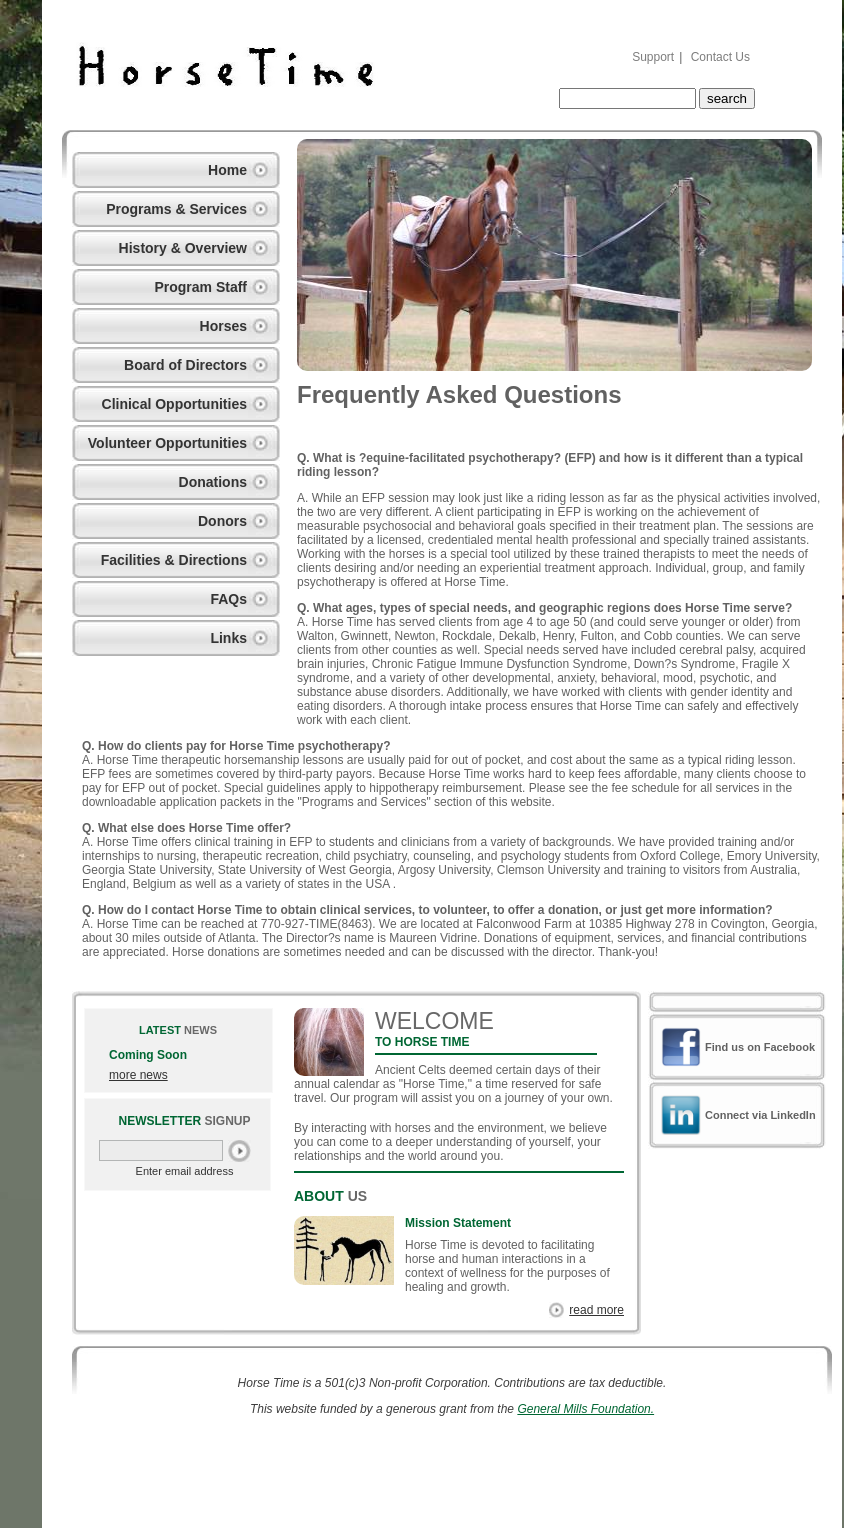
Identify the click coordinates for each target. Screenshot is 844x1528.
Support (653, 57)
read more (596, 1310)
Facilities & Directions (174, 560)
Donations (213, 482)
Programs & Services (176, 209)
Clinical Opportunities (174, 404)
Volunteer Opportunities (167, 443)
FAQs (228, 599)
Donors (222, 521)
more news (138, 1075)
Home (227, 170)
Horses (223, 326)
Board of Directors (185, 365)
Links (228, 638)
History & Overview (183, 248)
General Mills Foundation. (585, 1409)
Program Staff (200, 287)
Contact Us (720, 57)
